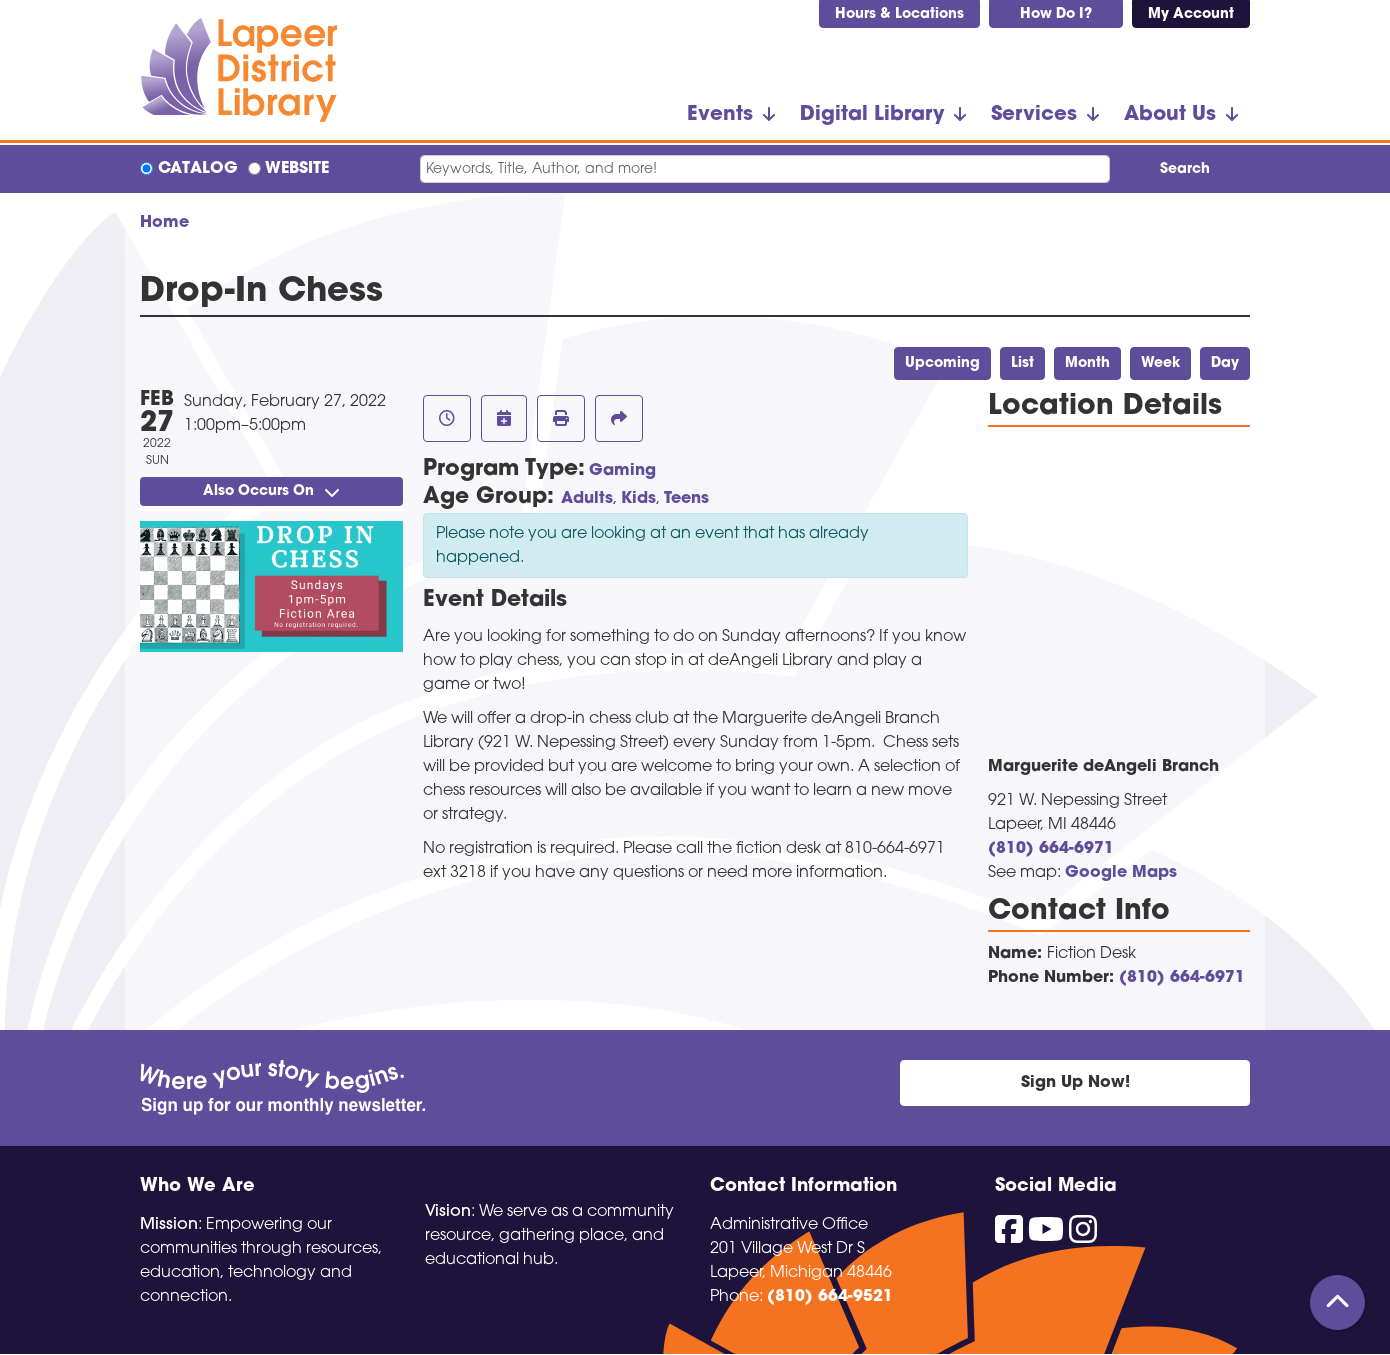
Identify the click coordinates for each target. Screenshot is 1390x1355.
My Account (1191, 14)
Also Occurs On (271, 491)
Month (1087, 363)
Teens (686, 499)
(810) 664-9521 (830, 1297)
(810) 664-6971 (1051, 849)
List (1022, 363)
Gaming (622, 471)
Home (164, 223)
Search (1185, 169)
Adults (587, 499)
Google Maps (1121, 873)
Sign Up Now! (1075, 1083)
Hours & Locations (899, 14)
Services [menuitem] (1034, 115)
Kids (638, 499)
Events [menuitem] (720, 115)
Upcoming (942, 363)
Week (1160, 363)
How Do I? (1056, 14)
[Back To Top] (1337, 1302)
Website (297, 169)
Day (1225, 363)
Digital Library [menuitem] (872, 115)
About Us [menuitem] (1170, 115)
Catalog (198, 169)
